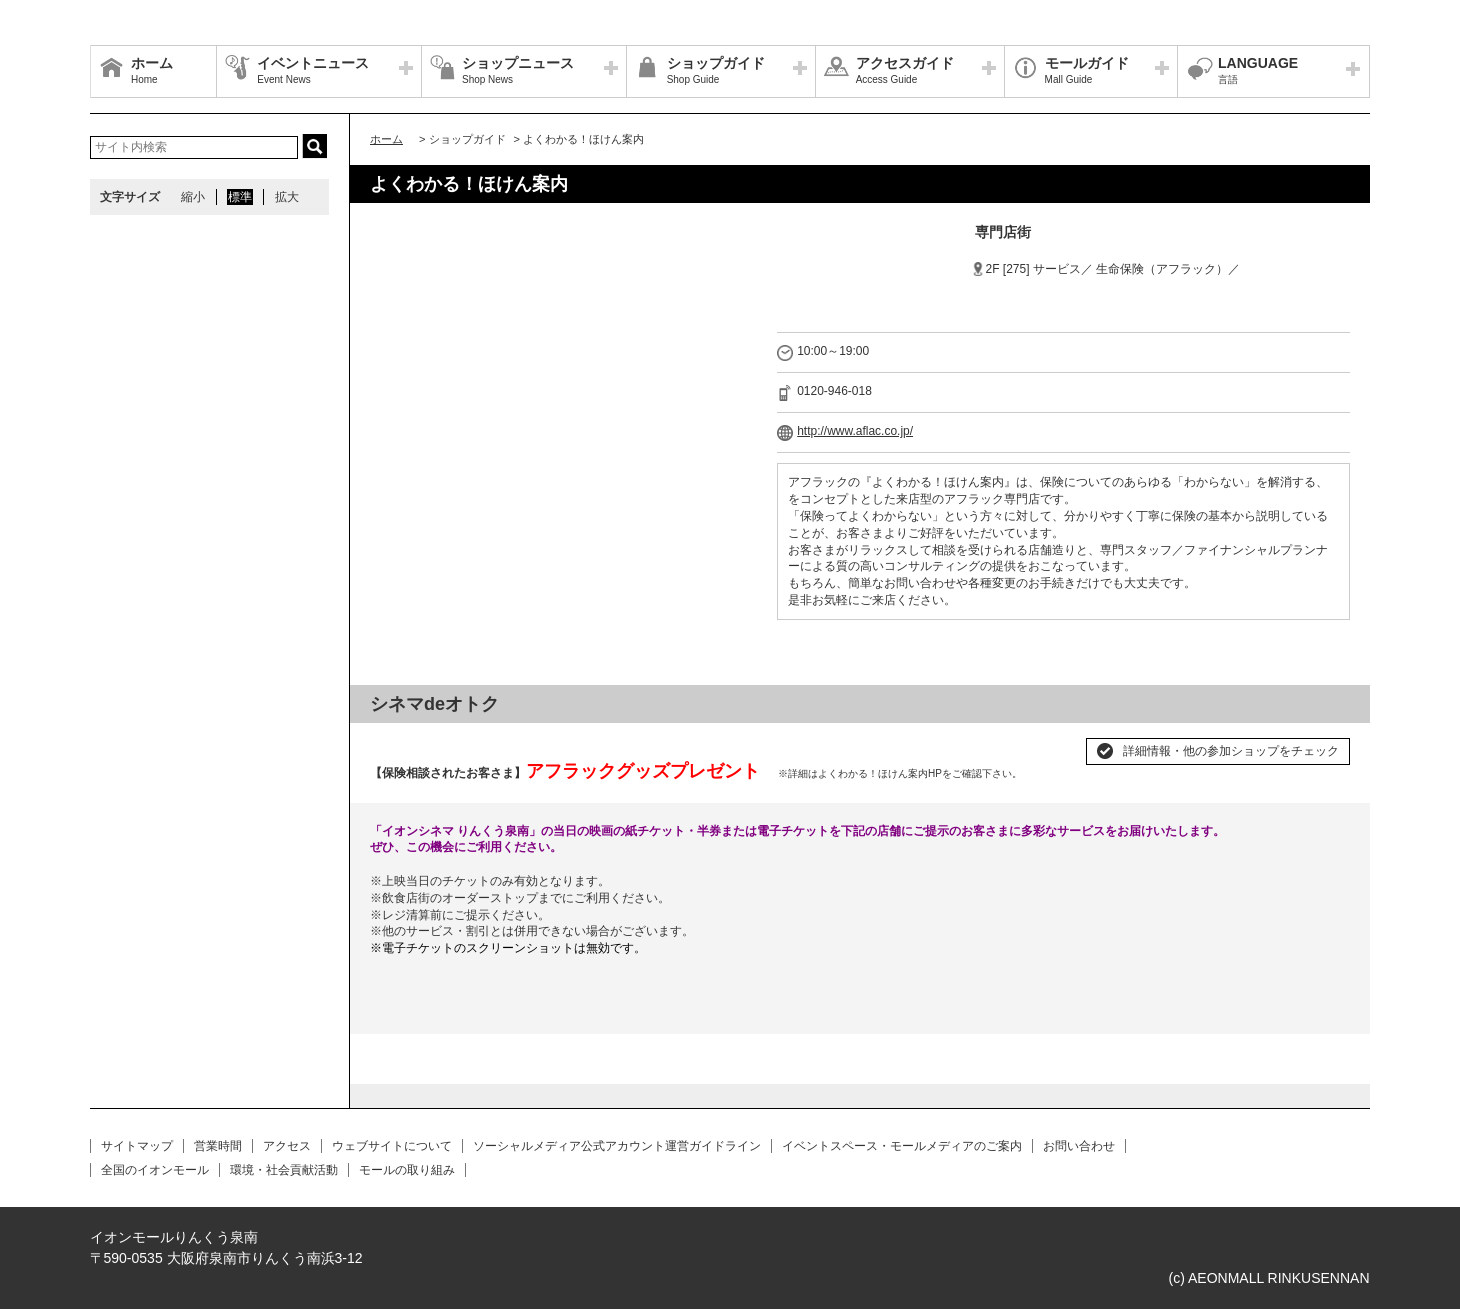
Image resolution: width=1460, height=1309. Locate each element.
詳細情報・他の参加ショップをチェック (1231, 751)
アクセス (287, 1146)
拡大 (287, 197)
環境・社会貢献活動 (284, 1170)
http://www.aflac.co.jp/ (855, 431)
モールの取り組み (407, 1170)
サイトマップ (137, 1146)
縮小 (193, 197)
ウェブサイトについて (392, 1146)
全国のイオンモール (155, 1170)
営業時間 (218, 1146)
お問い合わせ (1079, 1146)
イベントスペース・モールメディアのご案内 (902, 1146)
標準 (240, 197)
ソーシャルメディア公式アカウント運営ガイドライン (617, 1146)
